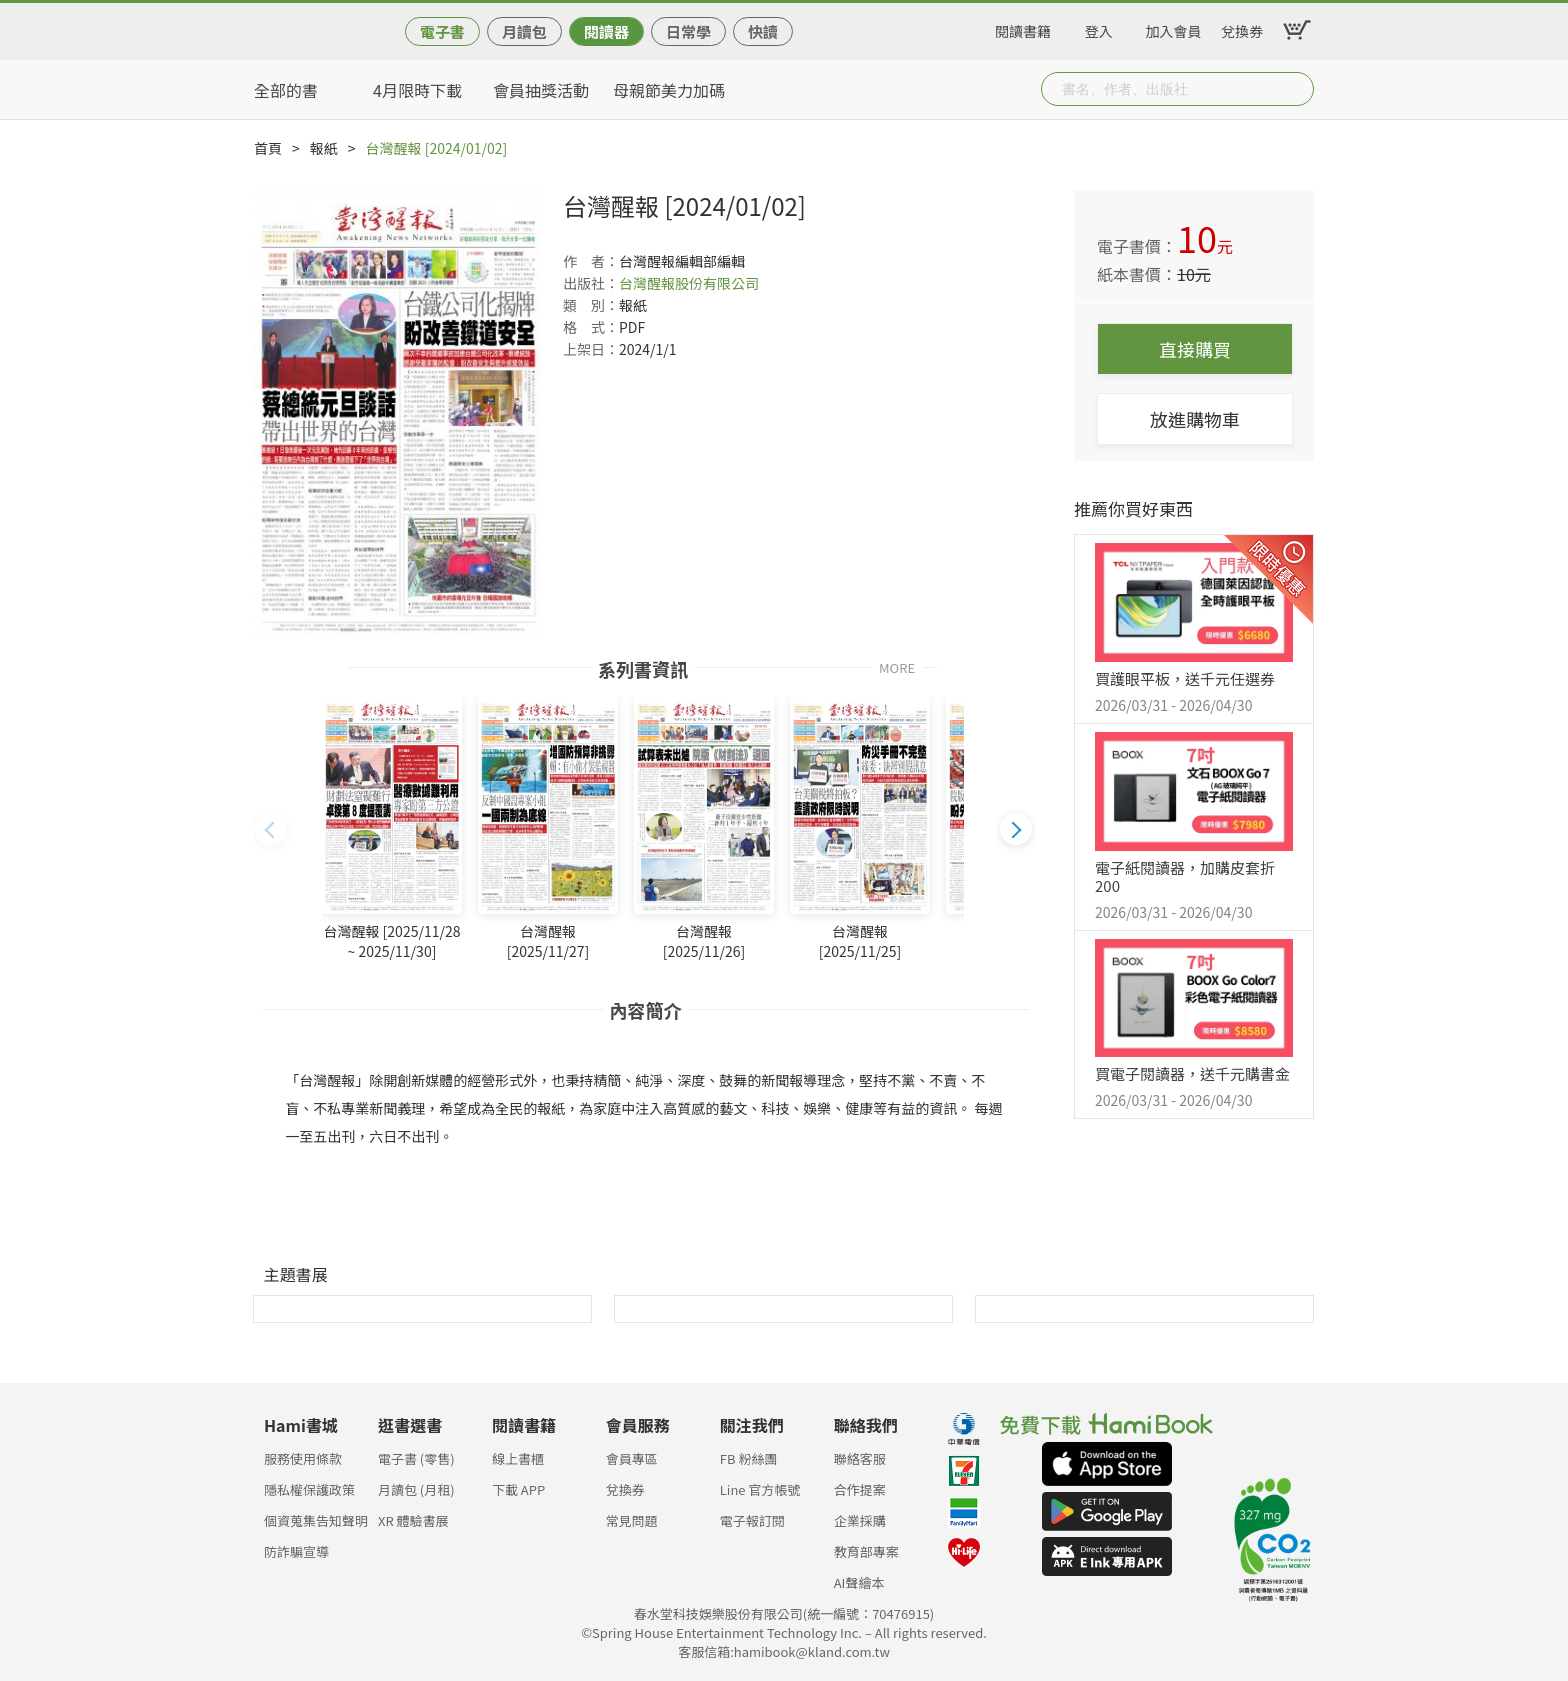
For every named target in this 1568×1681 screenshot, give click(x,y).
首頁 (268, 148)
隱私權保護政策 (309, 1489)
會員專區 (632, 1458)
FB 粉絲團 (749, 1458)
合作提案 (860, 1489)
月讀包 (524, 31)
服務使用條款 (303, 1458)
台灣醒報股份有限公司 (689, 283)
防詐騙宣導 (296, 1551)
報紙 (324, 148)
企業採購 (860, 1520)
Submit (1297, 89)
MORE (897, 666)
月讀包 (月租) (416, 1489)
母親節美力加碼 (669, 90)
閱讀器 (606, 31)
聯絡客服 (860, 1458)
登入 (1099, 28)
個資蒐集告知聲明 (316, 1520)
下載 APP (518, 1489)
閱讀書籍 (1023, 28)
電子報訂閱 (752, 1520)
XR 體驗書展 (413, 1520)
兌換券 (1242, 28)
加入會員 (1174, 28)
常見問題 (632, 1520)
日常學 (688, 31)
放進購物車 (1195, 419)
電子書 (442, 31)
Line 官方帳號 (760, 1489)
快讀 (763, 31)
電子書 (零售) (416, 1458)
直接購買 (1195, 349)
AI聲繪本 (859, 1582)
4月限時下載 (417, 90)
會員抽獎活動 (541, 90)
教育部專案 (866, 1551)
